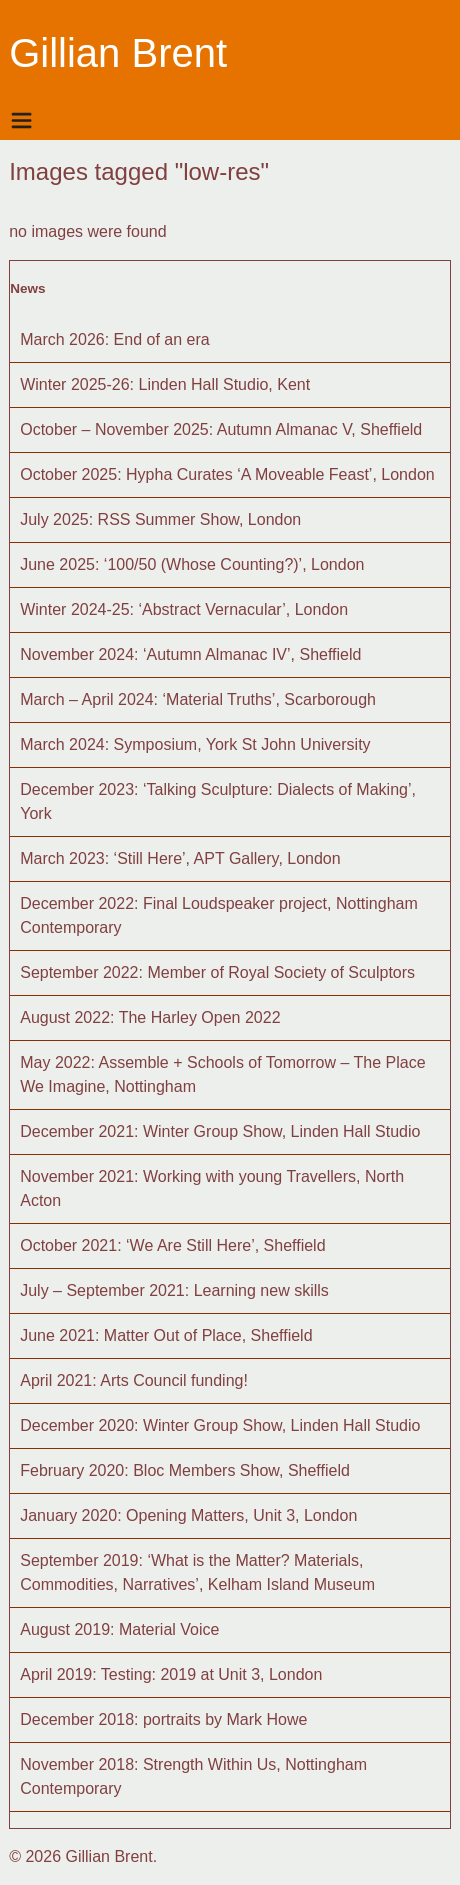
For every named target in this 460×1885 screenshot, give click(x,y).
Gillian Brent (118, 53)
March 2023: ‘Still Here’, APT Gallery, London (180, 858)
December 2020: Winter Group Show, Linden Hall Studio (220, 1425)
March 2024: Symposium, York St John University (195, 744)
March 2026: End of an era (114, 339)
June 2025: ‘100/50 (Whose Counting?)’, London (192, 564)
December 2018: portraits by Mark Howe (163, 1719)
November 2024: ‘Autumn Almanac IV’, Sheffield (190, 654)
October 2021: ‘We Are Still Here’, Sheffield (172, 1245)
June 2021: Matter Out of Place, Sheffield (166, 1335)
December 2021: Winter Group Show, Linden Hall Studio (220, 1131)
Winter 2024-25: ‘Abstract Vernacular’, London (184, 609)
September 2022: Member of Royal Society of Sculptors (217, 972)
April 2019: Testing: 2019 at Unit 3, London (171, 1674)
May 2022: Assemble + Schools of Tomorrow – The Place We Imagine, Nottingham (222, 1074)
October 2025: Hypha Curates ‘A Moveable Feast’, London (227, 474)
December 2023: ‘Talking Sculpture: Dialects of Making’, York (218, 801)
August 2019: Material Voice (119, 1629)
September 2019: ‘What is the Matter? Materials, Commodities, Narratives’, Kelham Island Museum (197, 1572)
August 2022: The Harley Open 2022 (150, 1017)
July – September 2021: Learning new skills (174, 1290)
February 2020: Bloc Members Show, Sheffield (185, 1470)
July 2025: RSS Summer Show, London (160, 519)
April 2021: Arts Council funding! (134, 1380)
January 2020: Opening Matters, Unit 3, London (188, 1515)
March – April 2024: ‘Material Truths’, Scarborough (198, 699)
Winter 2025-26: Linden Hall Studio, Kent (165, 384)
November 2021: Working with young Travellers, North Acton (212, 1188)
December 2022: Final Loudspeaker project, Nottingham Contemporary (219, 915)
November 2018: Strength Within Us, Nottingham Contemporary (193, 1776)
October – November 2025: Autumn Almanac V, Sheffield (221, 429)
